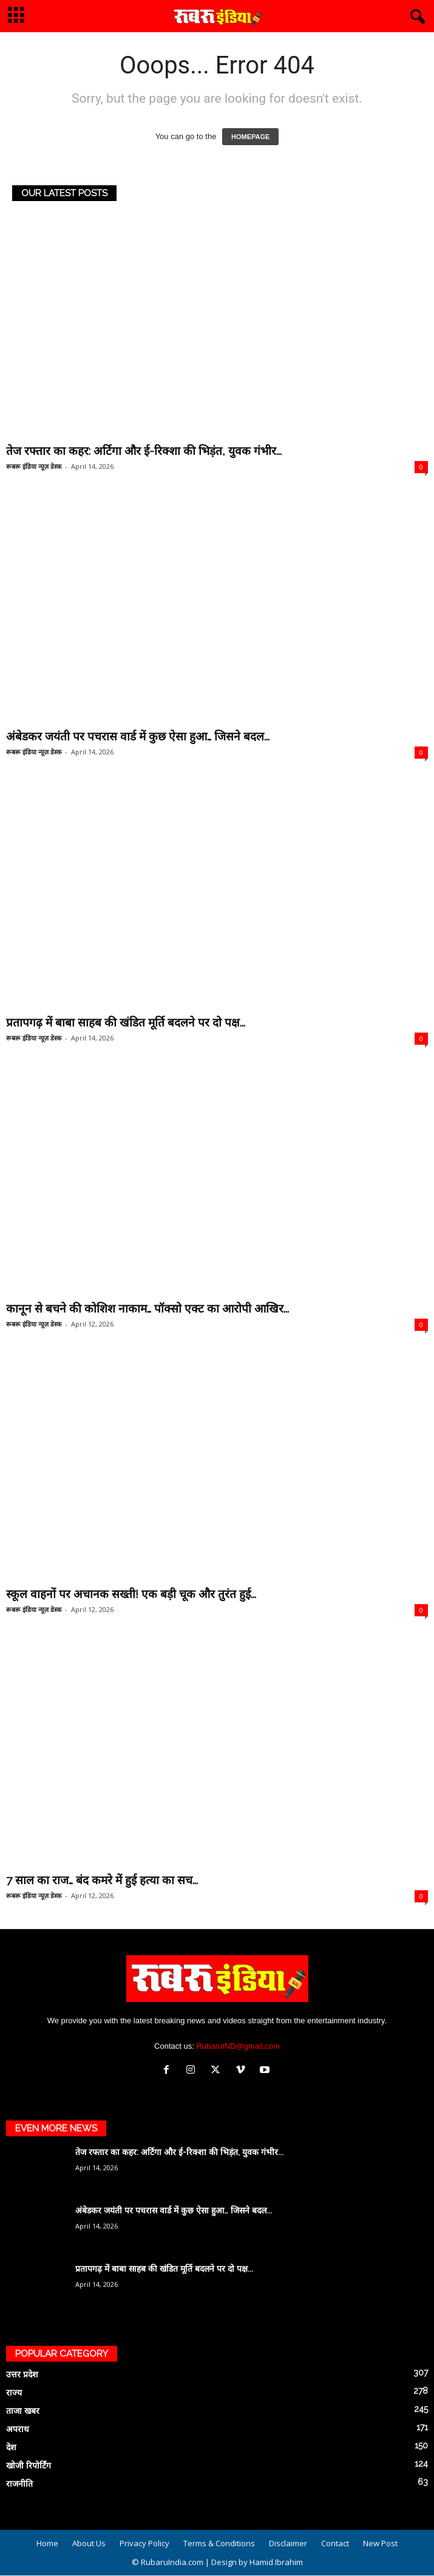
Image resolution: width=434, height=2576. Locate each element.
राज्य (14, 2392)
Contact (335, 2543)
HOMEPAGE (250, 136)
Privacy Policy (144, 2543)
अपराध (17, 2429)
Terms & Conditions (219, 2543)
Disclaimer (288, 2543)
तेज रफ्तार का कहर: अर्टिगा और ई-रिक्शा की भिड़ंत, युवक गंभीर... (144, 450)
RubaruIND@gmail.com (237, 2046)
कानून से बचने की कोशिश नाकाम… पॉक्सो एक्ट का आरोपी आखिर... (147, 1308)
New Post (380, 2543)
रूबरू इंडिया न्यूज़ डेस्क (33, 466)
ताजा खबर (22, 2411)
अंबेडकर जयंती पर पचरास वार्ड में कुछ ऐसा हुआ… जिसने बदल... (138, 736)
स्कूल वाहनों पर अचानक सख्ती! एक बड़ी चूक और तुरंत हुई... (131, 1594)
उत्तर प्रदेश (22, 2374)
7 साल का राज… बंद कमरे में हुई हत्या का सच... (102, 1880)
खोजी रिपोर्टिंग (28, 2465)
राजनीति (19, 2484)
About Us (89, 2543)
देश (11, 2447)
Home (47, 2543)
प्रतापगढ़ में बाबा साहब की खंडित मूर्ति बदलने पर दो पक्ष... (125, 1022)
